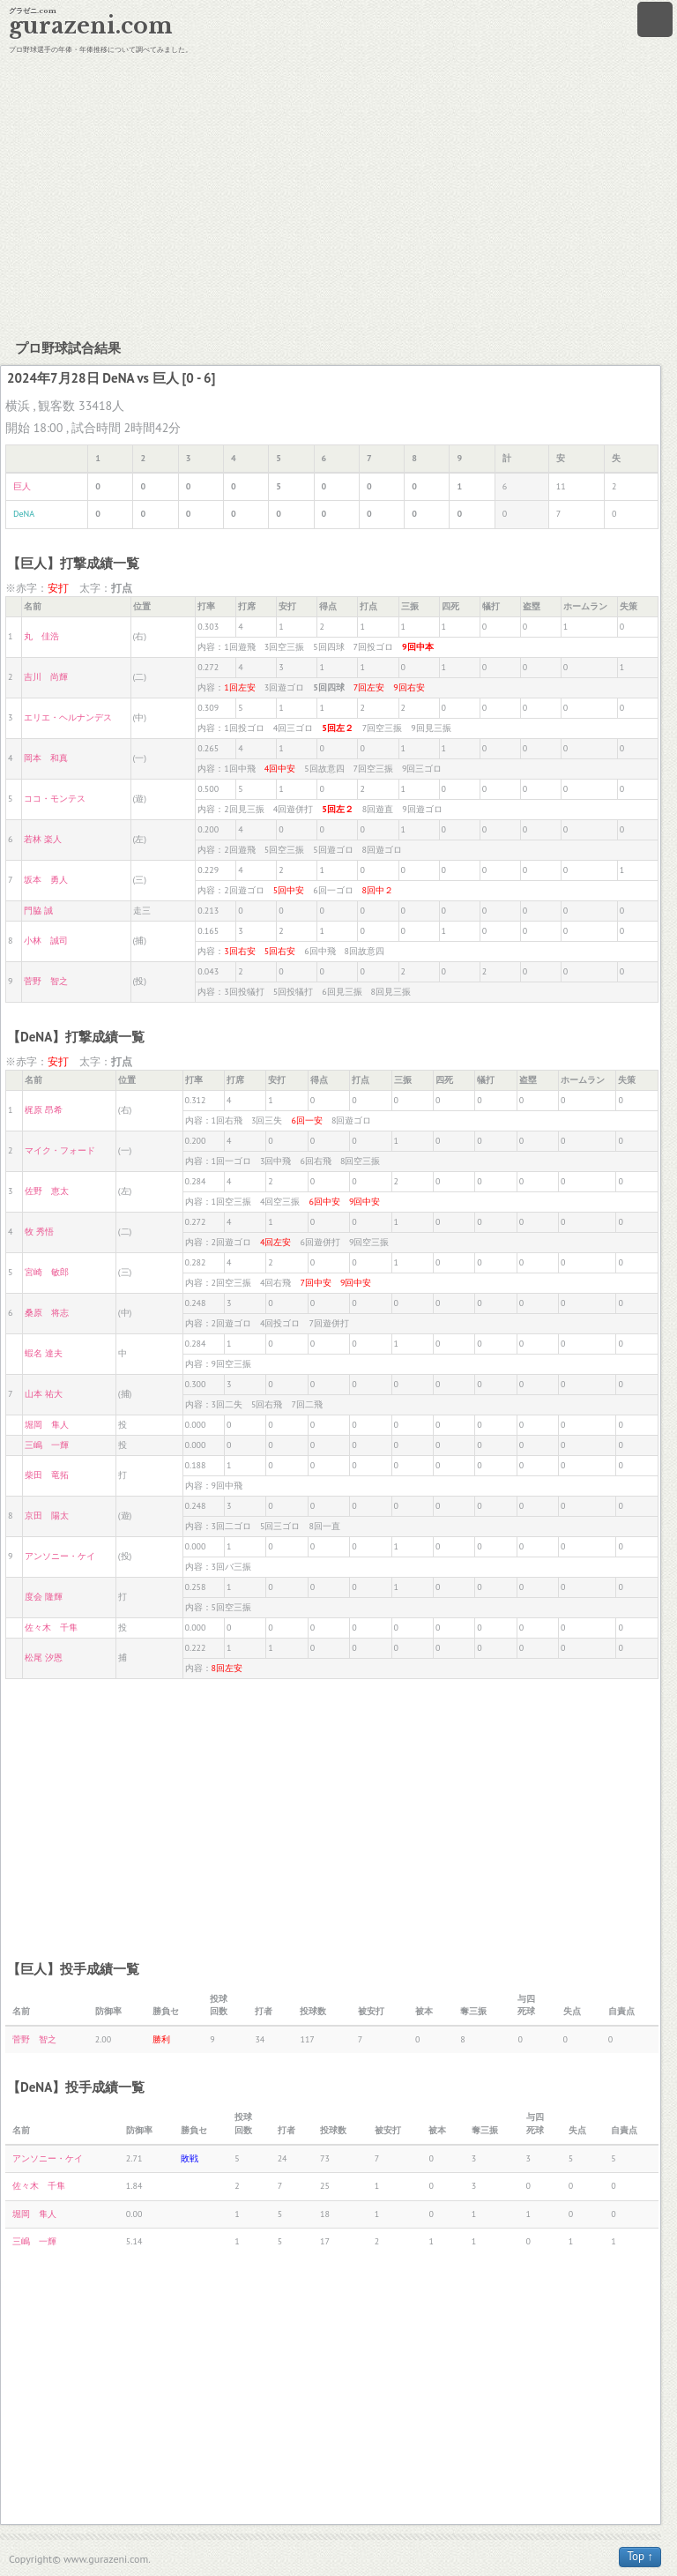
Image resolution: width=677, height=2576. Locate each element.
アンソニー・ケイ (60, 1556)
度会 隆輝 (44, 1596)
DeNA (23, 513)
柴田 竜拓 (47, 1475)
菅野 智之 (46, 981)
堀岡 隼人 (47, 1424)
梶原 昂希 (44, 1110)
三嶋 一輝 (47, 1445)
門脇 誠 (38, 910)
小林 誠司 (46, 940)
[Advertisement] (338, 194)
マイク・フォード (60, 1150)
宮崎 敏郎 (47, 1272)
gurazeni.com (91, 26)
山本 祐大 (44, 1394)
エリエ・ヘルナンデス (68, 717)
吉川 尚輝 (46, 677)
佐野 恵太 (47, 1191)
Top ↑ (640, 2556)
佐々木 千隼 (51, 1627)
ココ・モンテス (55, 798)
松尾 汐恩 (44, 1657)
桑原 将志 (47, 1312)
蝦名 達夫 (44, 1353)
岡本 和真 (46, 758)
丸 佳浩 (41, 636)
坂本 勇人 (46, 879)
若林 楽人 (43, 839)
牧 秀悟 (39, 1231)
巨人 (22, 486)
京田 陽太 (47, 1515)
